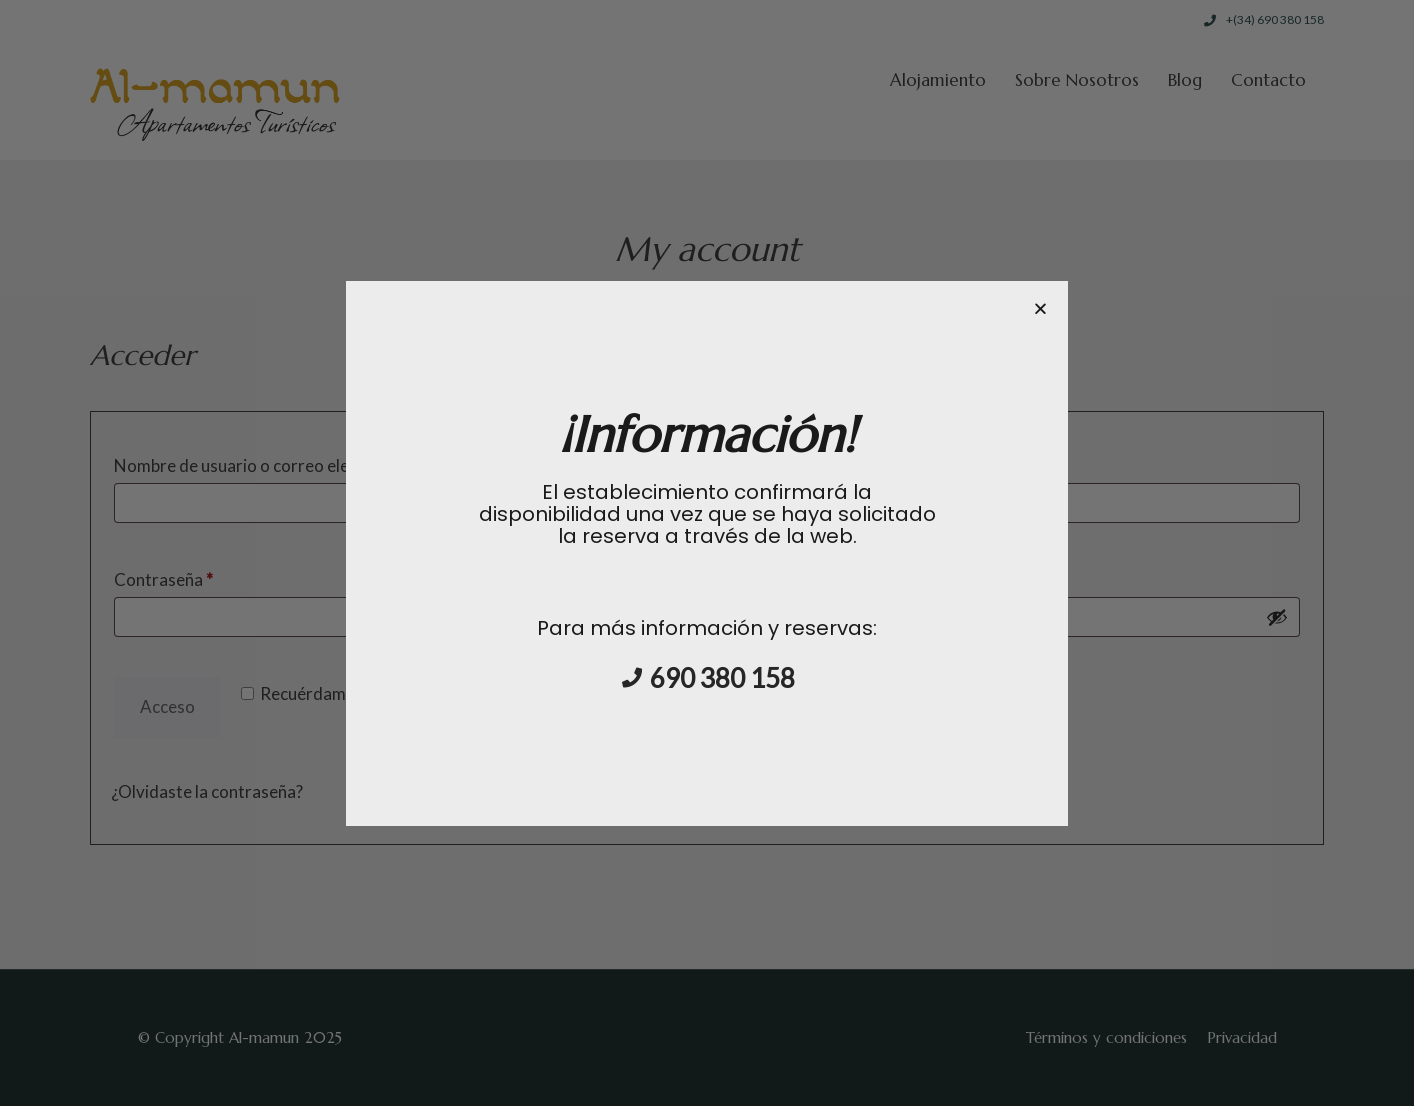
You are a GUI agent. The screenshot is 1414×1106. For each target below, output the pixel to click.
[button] (1040, 308)
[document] (707, 553)
